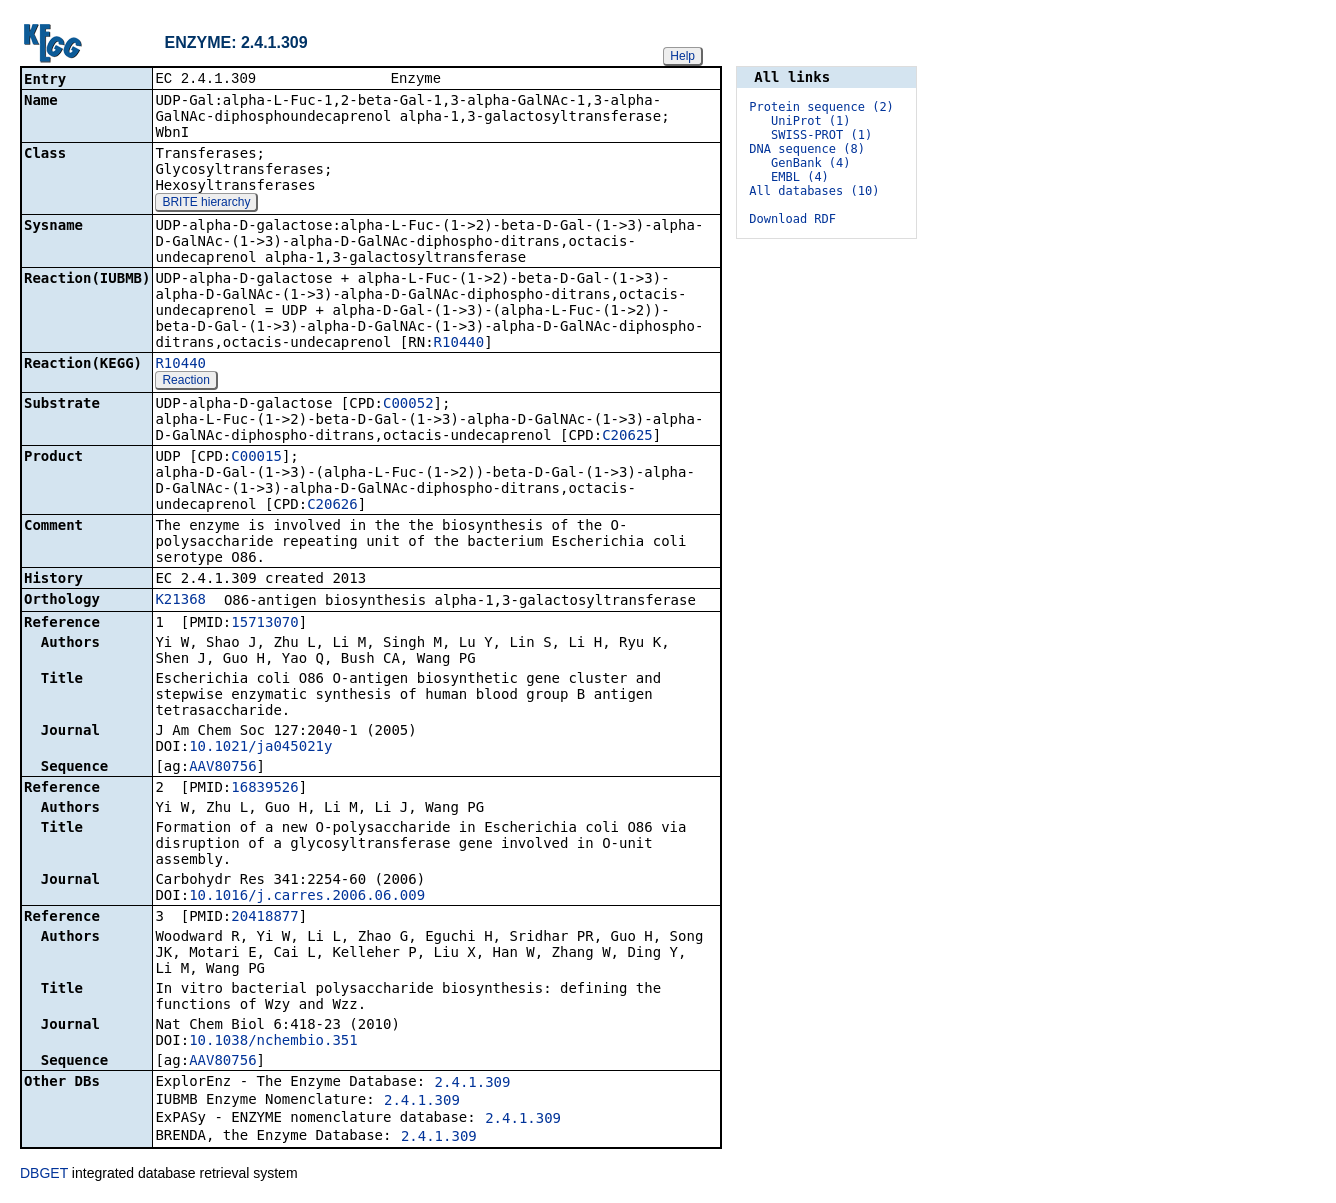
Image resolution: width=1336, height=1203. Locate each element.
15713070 (264, 624)
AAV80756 (222, 768)
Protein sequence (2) (821, 107)
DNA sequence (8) (807, 149)
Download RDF (792, 219)
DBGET (44, 1175)
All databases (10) (814, 191)
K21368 (180, 601)
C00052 (408, 405)
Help (682, 56)
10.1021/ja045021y (260, 748)
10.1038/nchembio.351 (273, 1042)
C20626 (332, 506)
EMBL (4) (800, 177)
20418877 (264, 918)
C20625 (627, 437)
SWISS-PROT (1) (821, 135)
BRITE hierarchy (206, 204)
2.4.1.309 (473, 1084)
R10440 (459, 344)
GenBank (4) (810, 163)
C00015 (256, 458)
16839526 (264, 789)
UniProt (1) (810, 121)
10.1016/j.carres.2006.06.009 (307, 897)
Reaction (185, 382)
